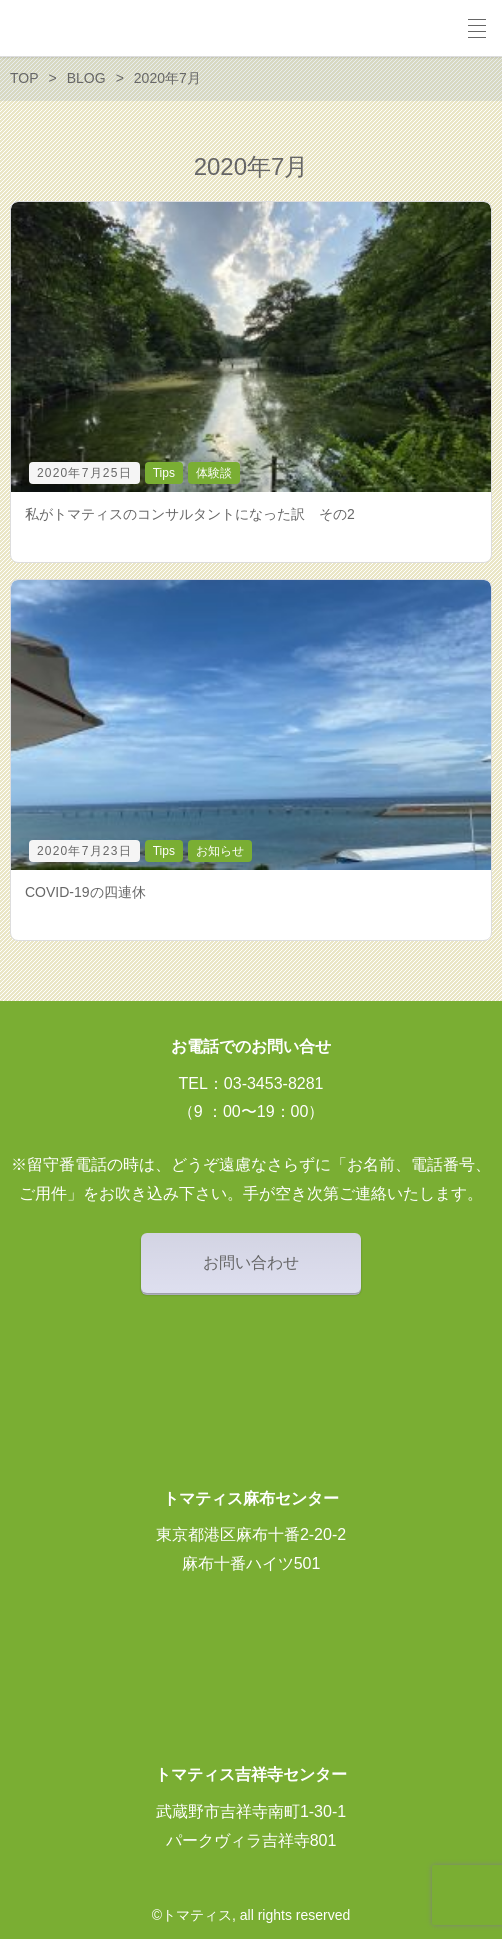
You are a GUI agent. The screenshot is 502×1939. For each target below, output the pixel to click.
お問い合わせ (251, 1262)
